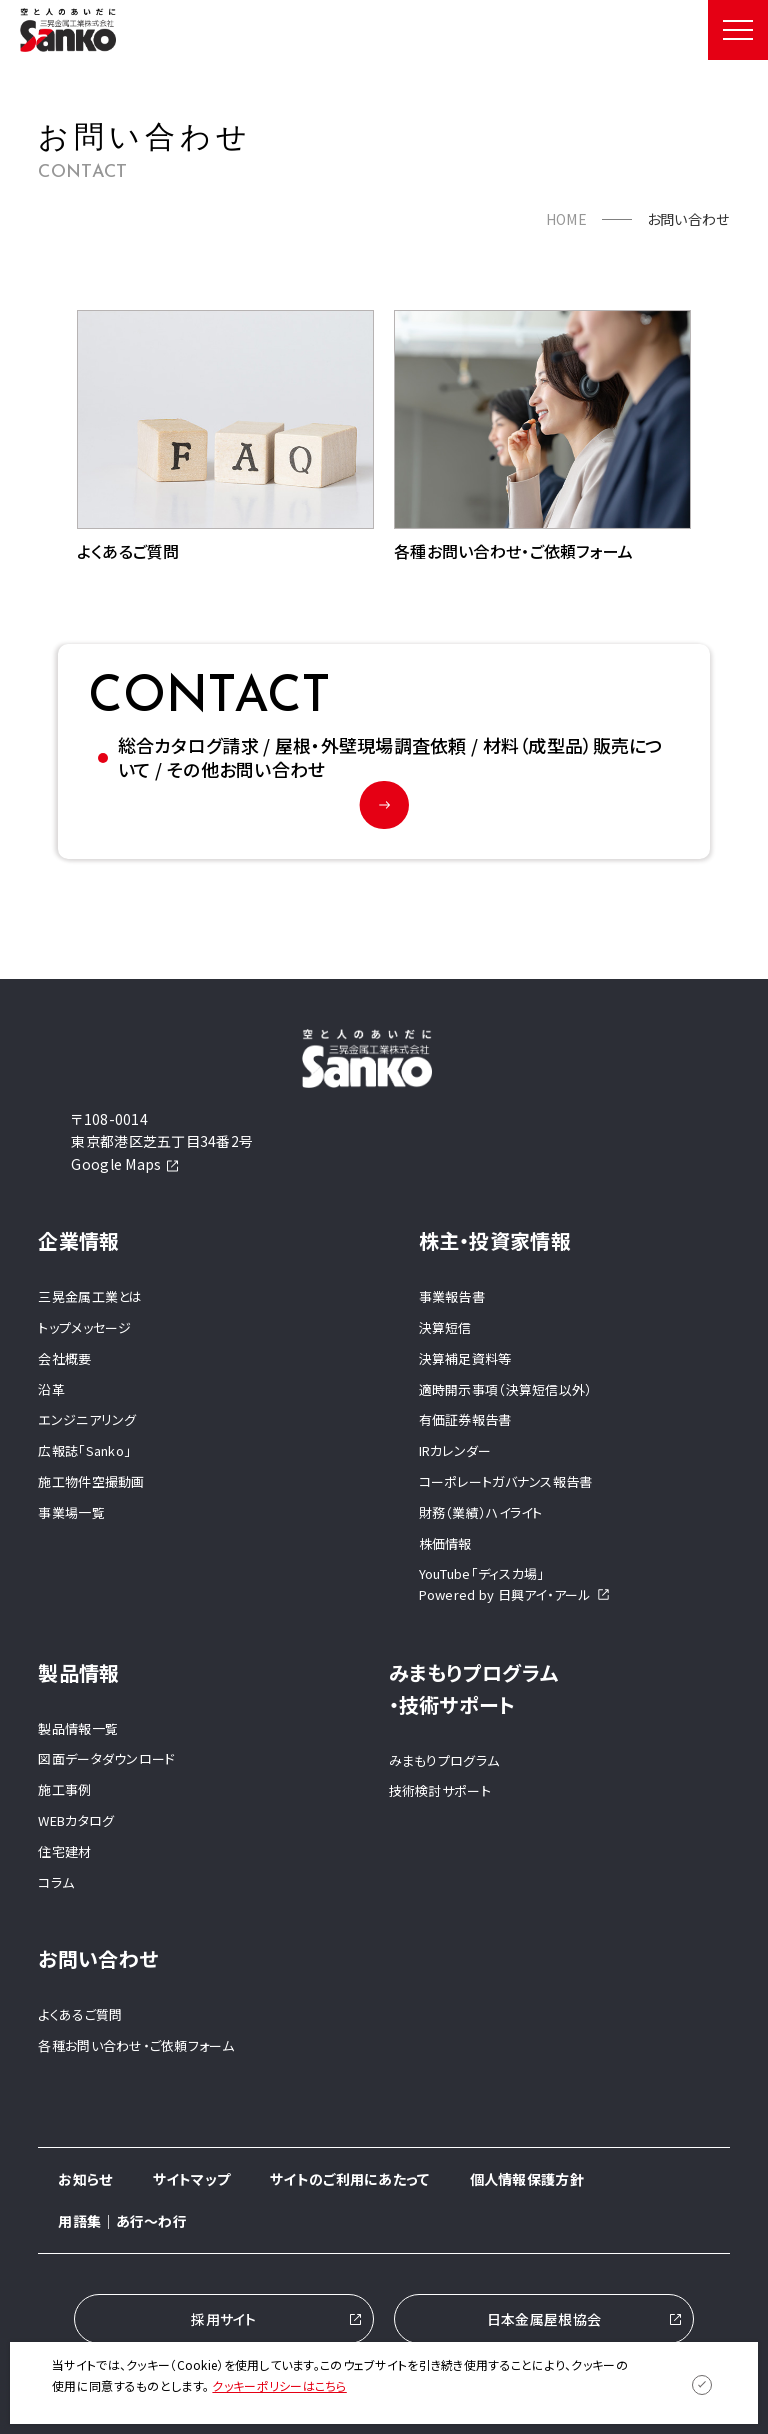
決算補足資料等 (465, 1358)
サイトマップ (192, 2179)
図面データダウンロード (106, 1759)
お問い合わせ (98, 1959)
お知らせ (85, 2179)
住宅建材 (64, 1851)
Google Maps (125, 1164)
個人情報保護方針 (527, 2179)
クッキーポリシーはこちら (279, 2385)
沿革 (51, 1389)
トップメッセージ (84, 1327)
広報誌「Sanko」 (84, 1450)
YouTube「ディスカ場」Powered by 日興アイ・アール (515, 1585)
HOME (566, 219)
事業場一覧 (71, 1512)
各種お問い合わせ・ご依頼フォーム (135, 2045)
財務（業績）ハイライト (481, 1512)
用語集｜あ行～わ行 (122, 2222)
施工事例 (64, 1789)
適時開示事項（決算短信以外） (506, 1389)
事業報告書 (452, 1296)
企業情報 (78, 1240)
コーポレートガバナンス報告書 (506, 1481)
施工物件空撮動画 (91, 1481)
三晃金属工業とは (90, 1296)
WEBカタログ (76, 1820)
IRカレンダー (455, 1450)
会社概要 (64, 1358)
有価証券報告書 (465, 1420)
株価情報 (445, 1543)
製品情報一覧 (78, 1728)
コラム (56, 1882)
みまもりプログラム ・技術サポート (474, 1688)
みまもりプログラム (444, 1760)
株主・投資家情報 (495, 1240)
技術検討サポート (440, 1791)
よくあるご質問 (80, 2015)
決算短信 (445, 1327)
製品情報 (78, 1672)
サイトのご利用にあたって (349, 2179)
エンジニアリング (87, 1420)
